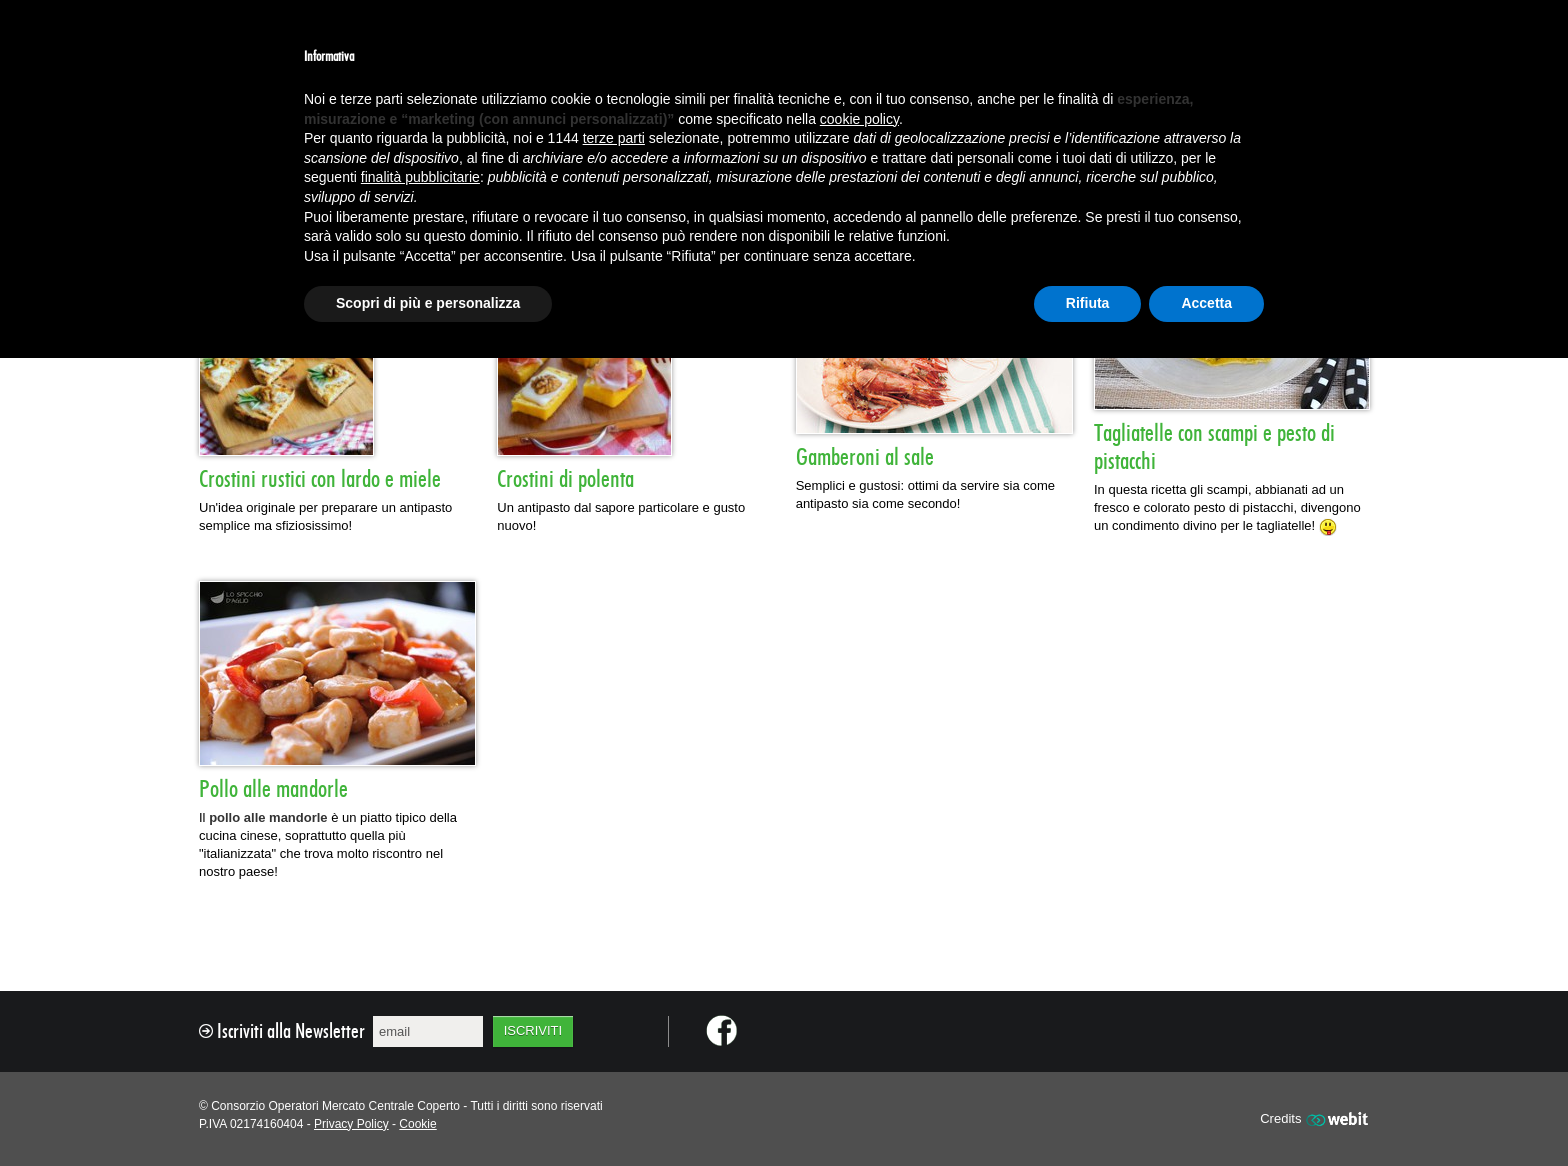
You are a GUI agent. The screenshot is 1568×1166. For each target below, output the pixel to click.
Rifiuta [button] (1088, 303)
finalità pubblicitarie (420, 177)
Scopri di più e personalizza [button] (428, 303)
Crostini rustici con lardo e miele (320, 480)
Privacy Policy (351, 1124)
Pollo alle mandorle (273, 790)
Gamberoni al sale (865, 458)
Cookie (417, 1124)
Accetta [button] (1206, 303)
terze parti (614, 138)
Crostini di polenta (565, 480)
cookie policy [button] (859, 119)
